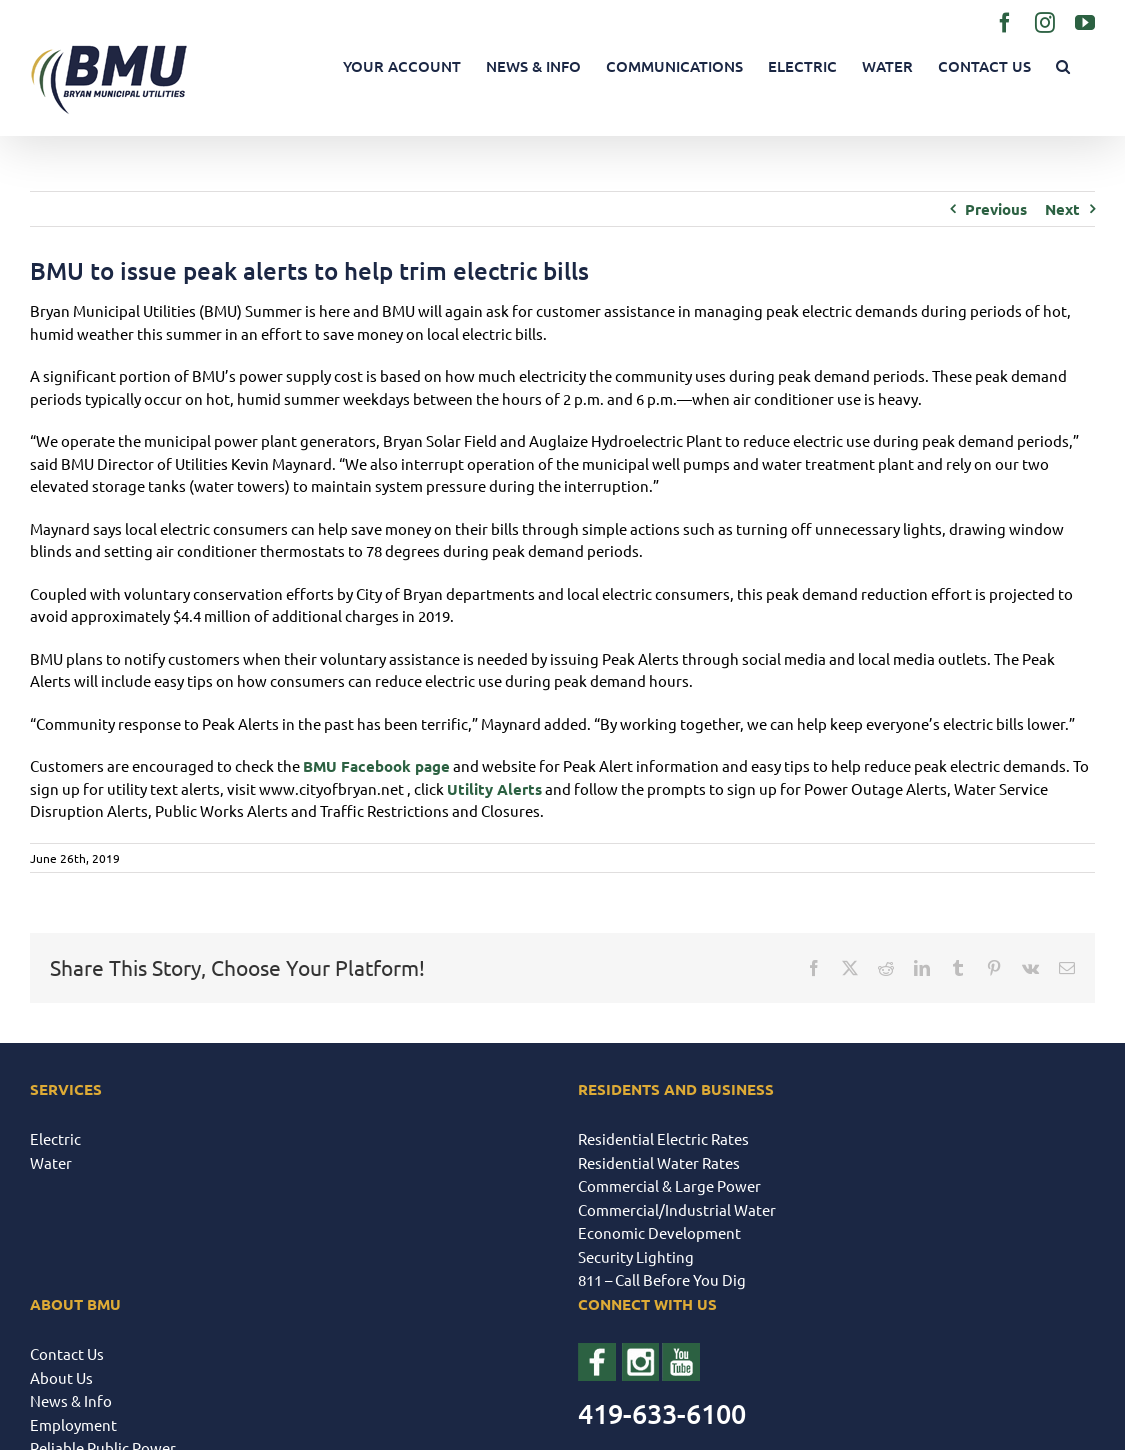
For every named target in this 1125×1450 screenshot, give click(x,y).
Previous (996, 209)
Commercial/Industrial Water (677, 1209)
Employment (73, 1424)
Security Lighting (636, 1256)
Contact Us (67, 1353)
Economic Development (659, 1232)
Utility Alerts (494, 789)
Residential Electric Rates (663, 1138)
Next (1062, 209)
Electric (55, 1138)
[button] (1063, 66)
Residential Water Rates (659, 1162)
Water (51, 1162)
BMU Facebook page (376, 766)
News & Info (71, 1400)
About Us (61, 1377)
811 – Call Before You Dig (662, 1279)
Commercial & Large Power (669, 1185)
